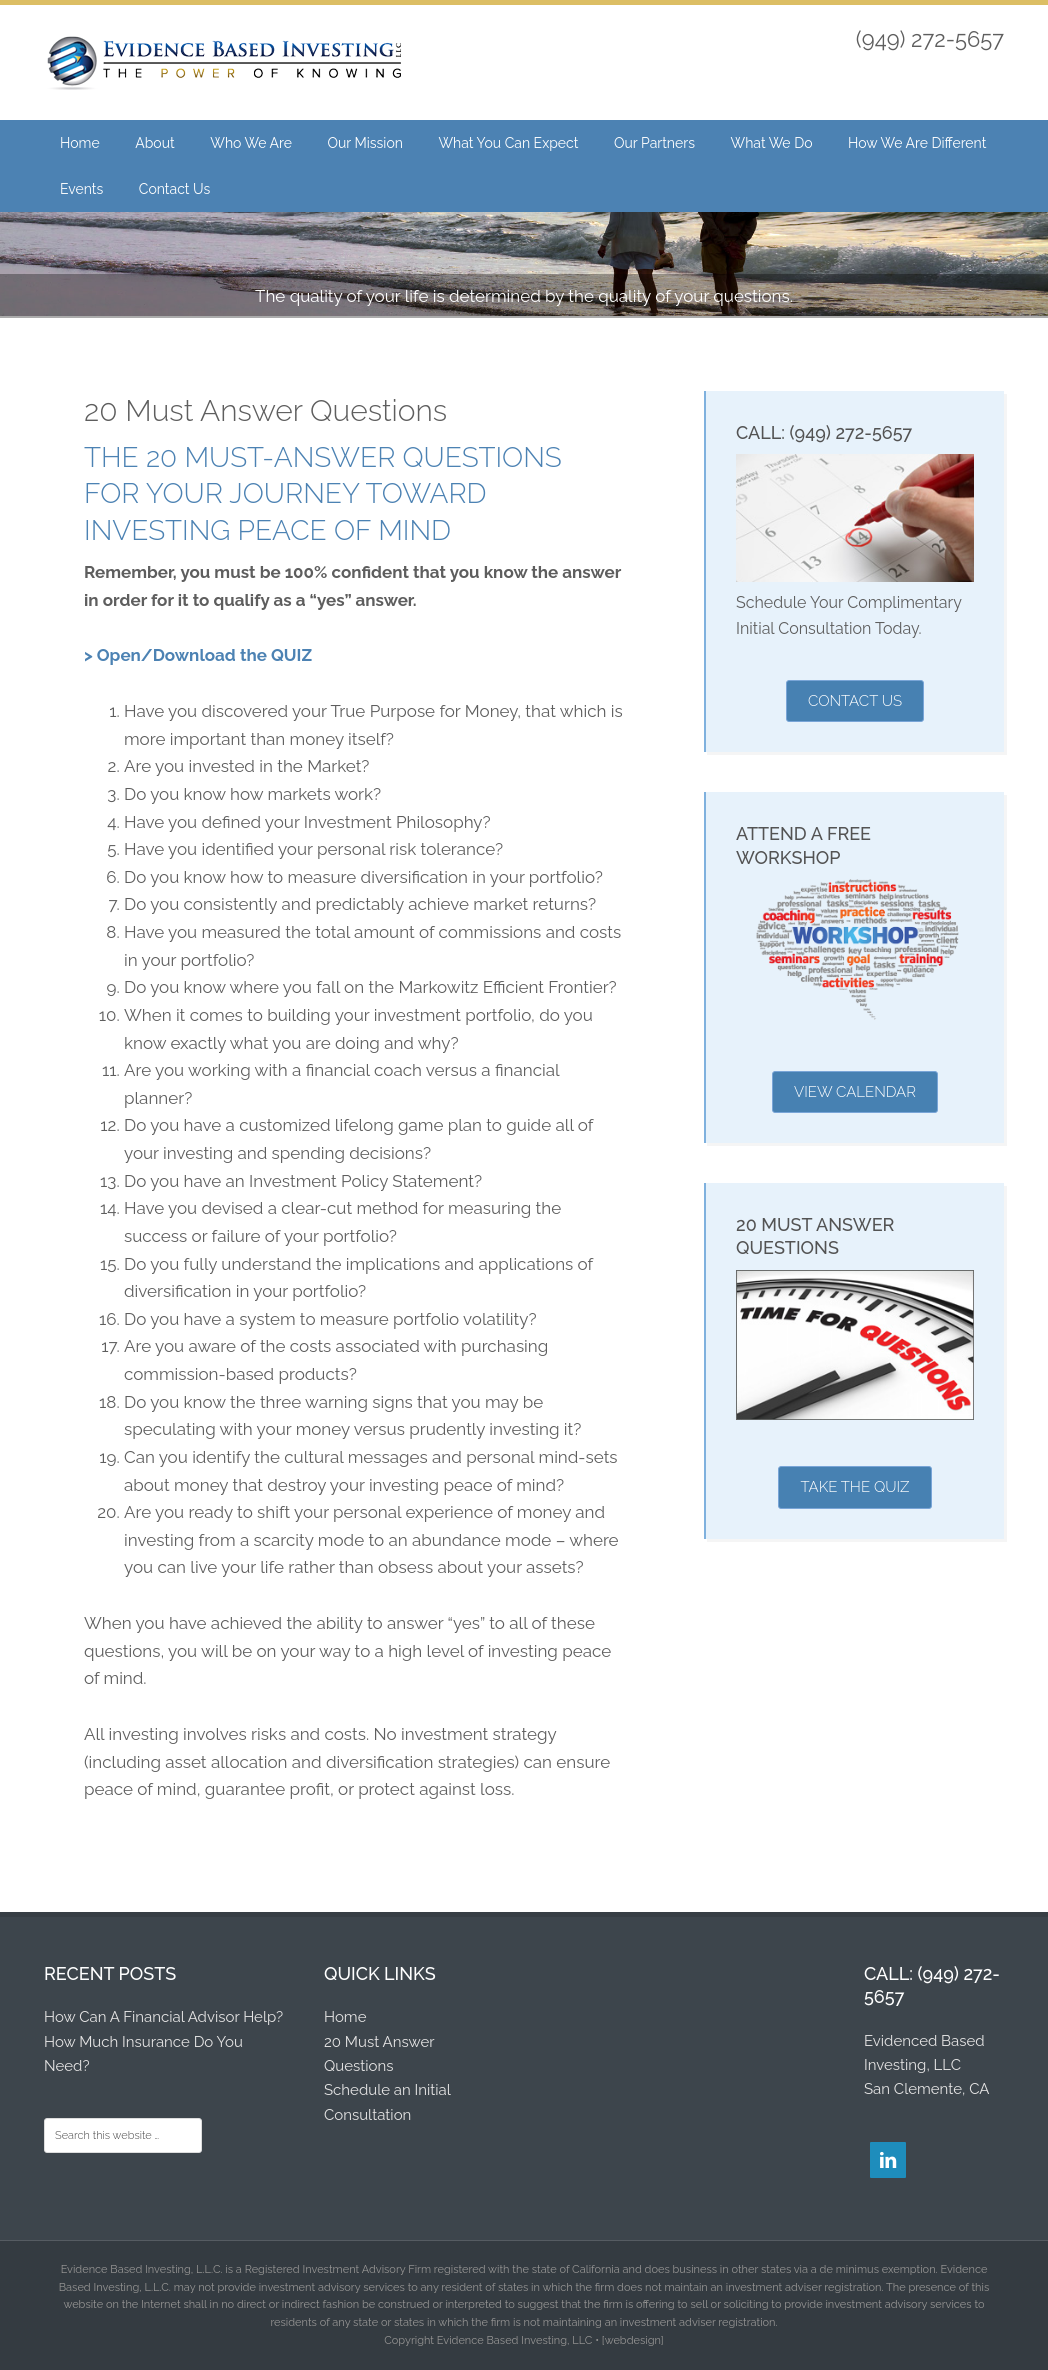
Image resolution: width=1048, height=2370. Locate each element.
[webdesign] (633, 2340)
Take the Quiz (854, 1487)
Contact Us (855, 701)
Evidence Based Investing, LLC (224, 65)
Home (345, 2017)
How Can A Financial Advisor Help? (163, 2017)
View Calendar (855, 1092)
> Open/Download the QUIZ (198, 655)
